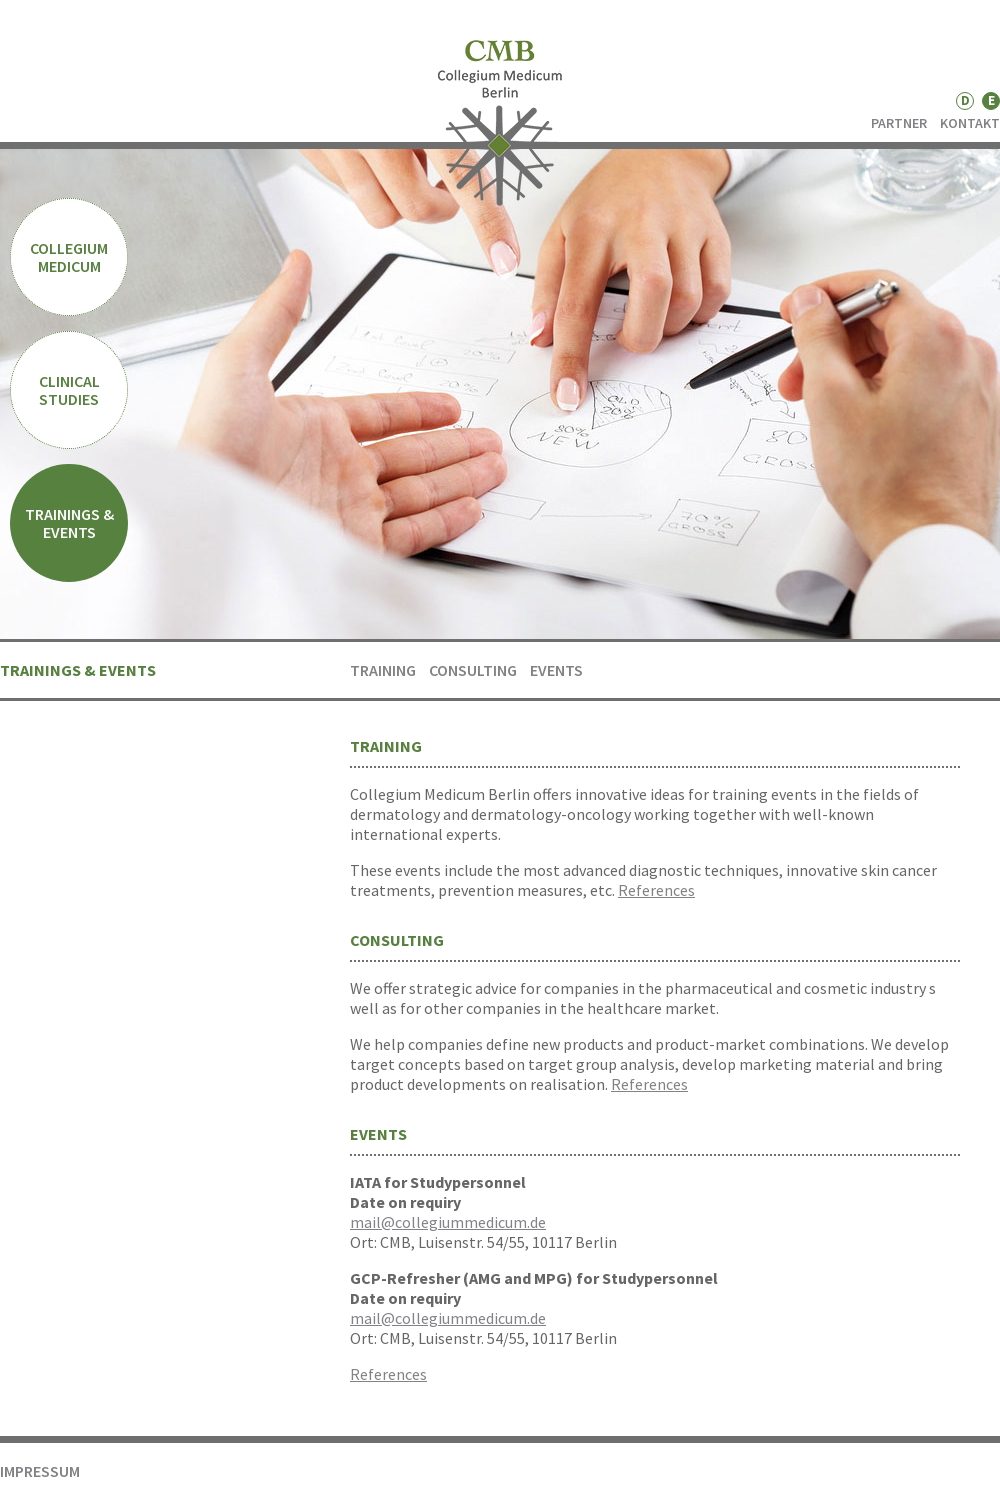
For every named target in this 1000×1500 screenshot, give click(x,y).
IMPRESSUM (40, 1471)
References (656, 890)
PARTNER (899, 123)
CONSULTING (473, 670)
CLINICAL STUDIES (69, 390)
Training (383, 670)
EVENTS (556, 670)
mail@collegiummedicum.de (448, 1222)
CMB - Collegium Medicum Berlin (500, 123)
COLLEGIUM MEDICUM (69, 257)
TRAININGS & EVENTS (69, 523)
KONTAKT (970, 123)
